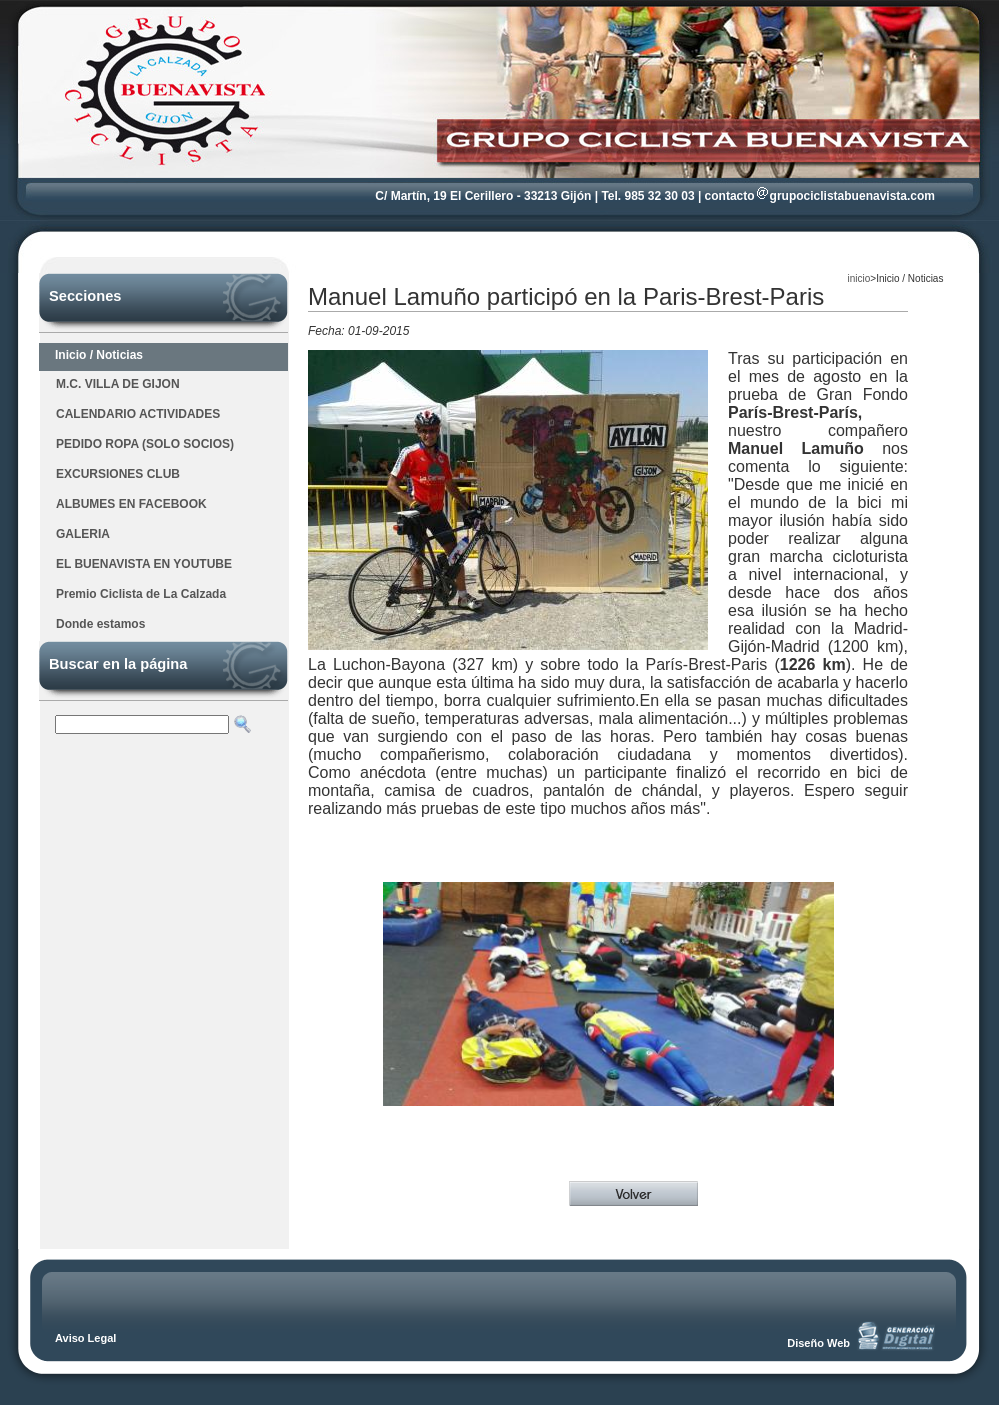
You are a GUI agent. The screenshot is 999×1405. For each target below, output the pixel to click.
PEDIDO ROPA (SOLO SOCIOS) (145, 444)
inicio (859, 278)
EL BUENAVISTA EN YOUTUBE (144, 564)
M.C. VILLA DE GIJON (118, 384)
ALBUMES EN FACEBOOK (131, 504)
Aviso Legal (85, 1338)
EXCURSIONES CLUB (118, 474)
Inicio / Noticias (99, 355)
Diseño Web (818, 1343)
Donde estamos (100, 624)
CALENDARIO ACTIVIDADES (138, 414)
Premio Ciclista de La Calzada (141, 594)
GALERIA (83, 534)
